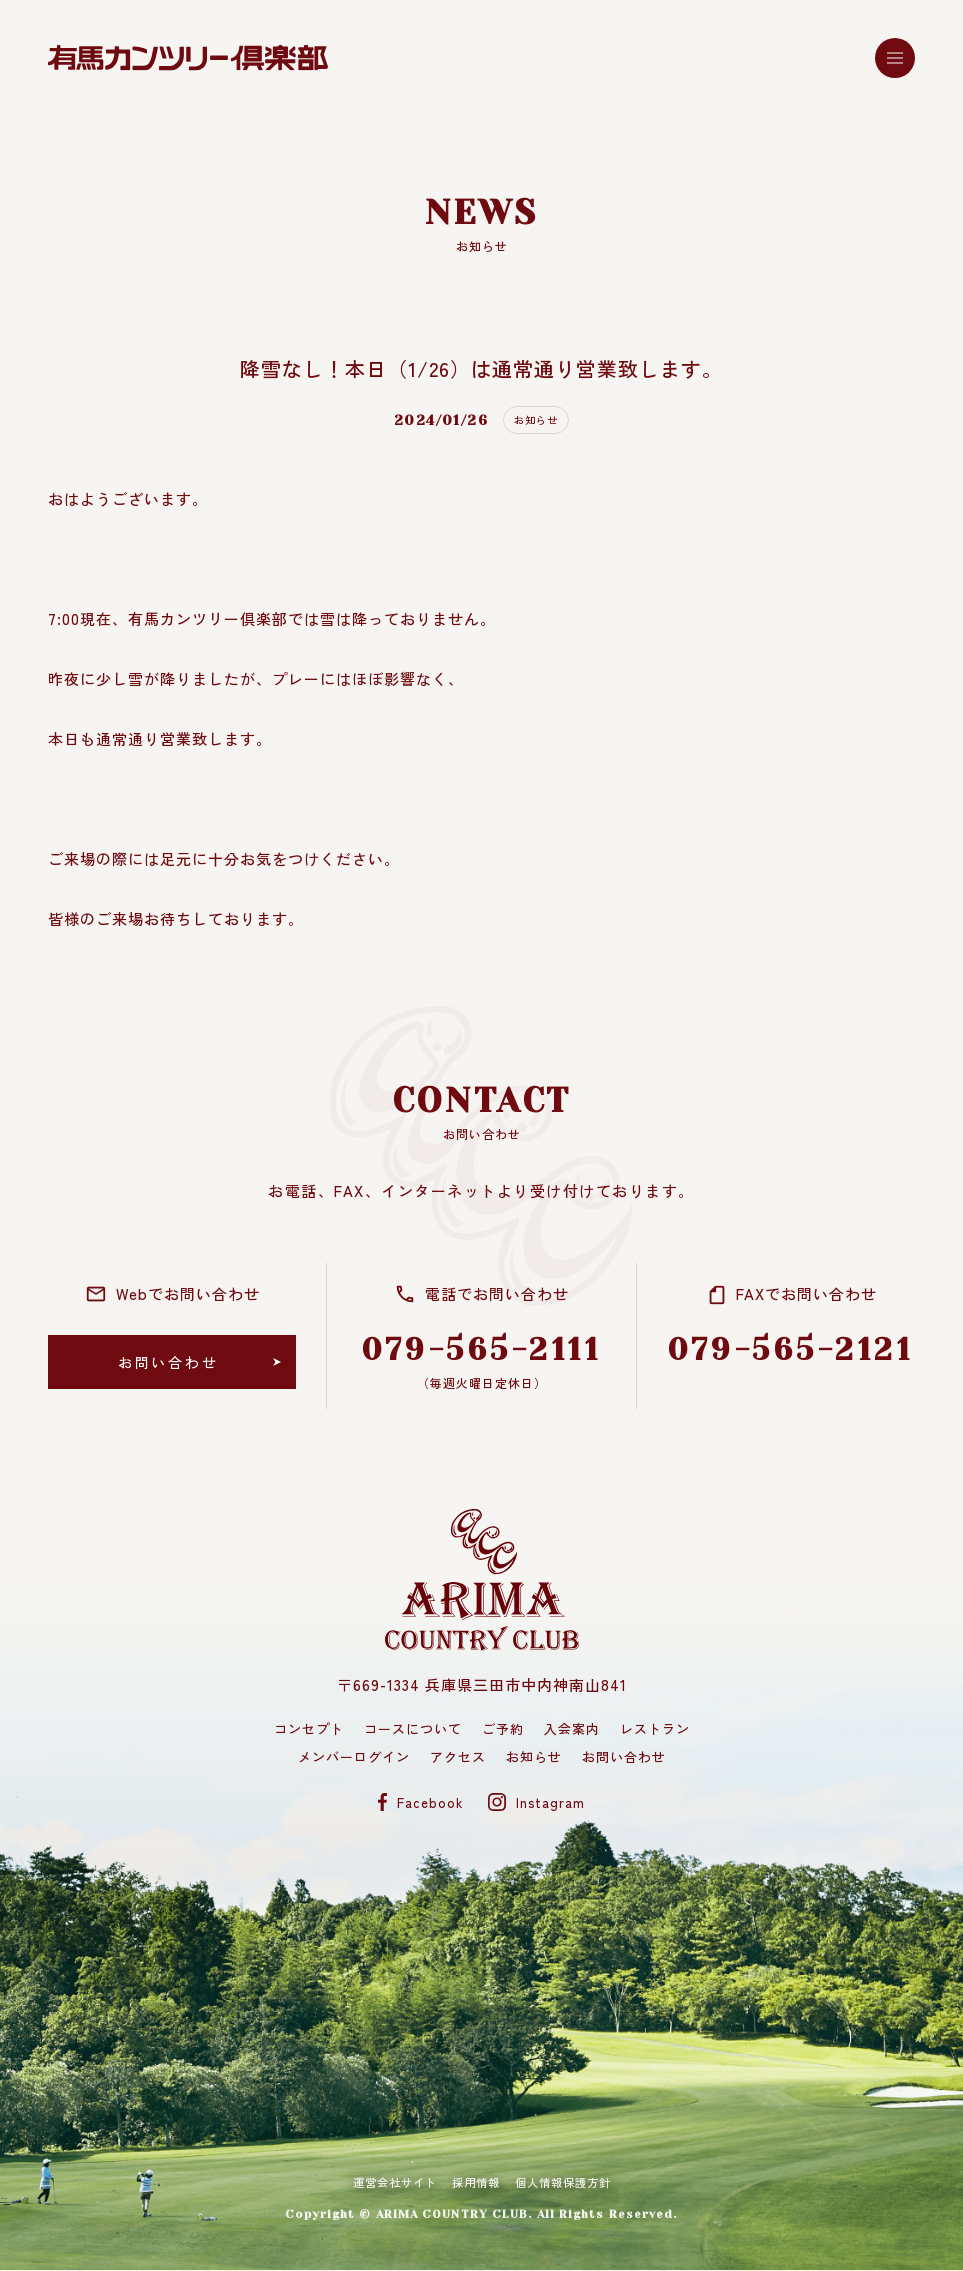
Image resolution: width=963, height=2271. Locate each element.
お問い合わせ (624, 1756)
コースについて (413, 1728)
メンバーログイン (354, 1756)
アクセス (458, 1756)
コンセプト (309, 1728)
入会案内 (572, 1728)
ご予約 (503, 1728)
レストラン (655, 1728)
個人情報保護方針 (574, 2183)
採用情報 (475, 2183)
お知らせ (534, 1756)
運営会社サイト (383, 2183)
